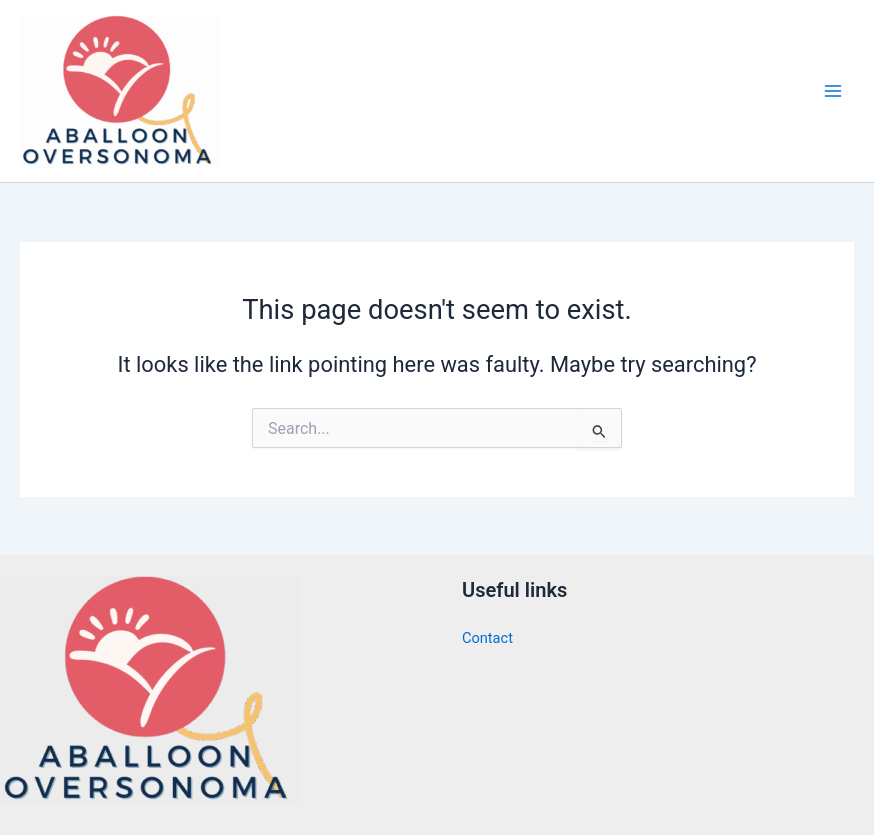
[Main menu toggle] (833, 91)
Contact (487, 637)
